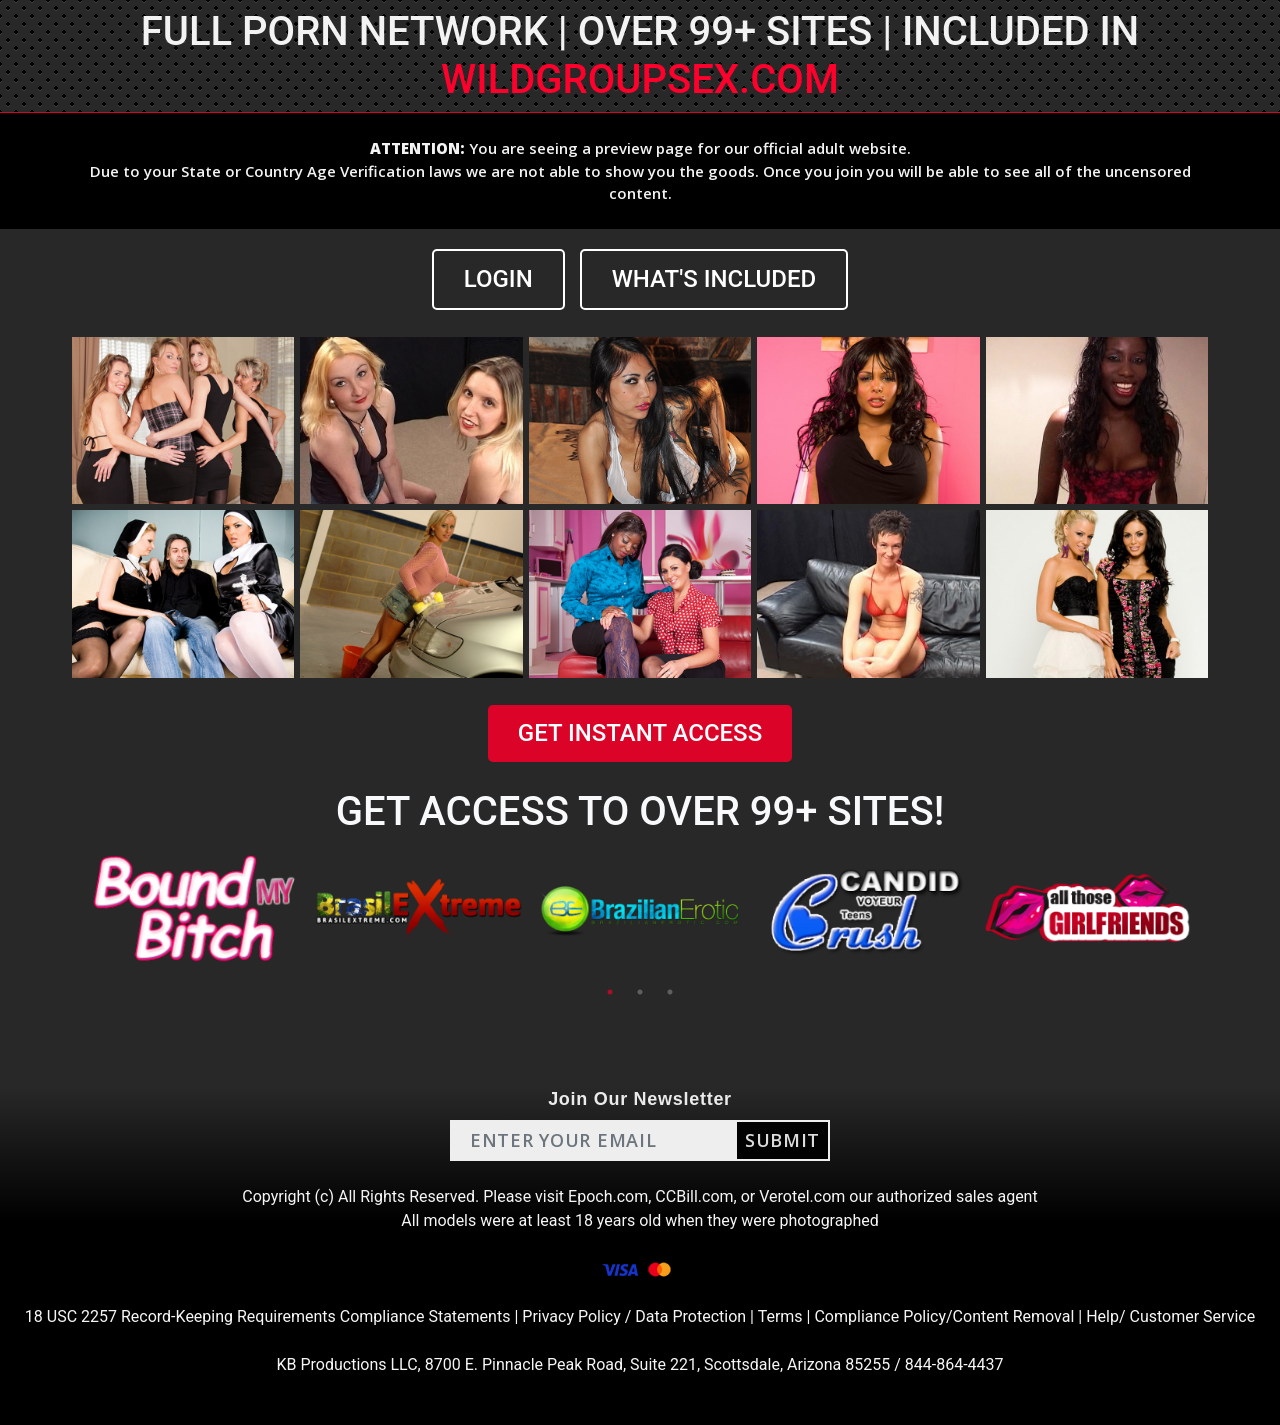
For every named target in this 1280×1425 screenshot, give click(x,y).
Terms (780, 1316)
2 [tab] (640, 992)
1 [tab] (610, 992)
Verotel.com (802, 1196)
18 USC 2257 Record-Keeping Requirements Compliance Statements (268, 1316)
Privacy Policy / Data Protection (634, 1316)
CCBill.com (694, 1196)
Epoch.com (608, 1196)
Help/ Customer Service (1170, 1316)
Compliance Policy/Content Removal (944, 1316)
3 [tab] (670, 992)
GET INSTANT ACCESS (640, 733)
